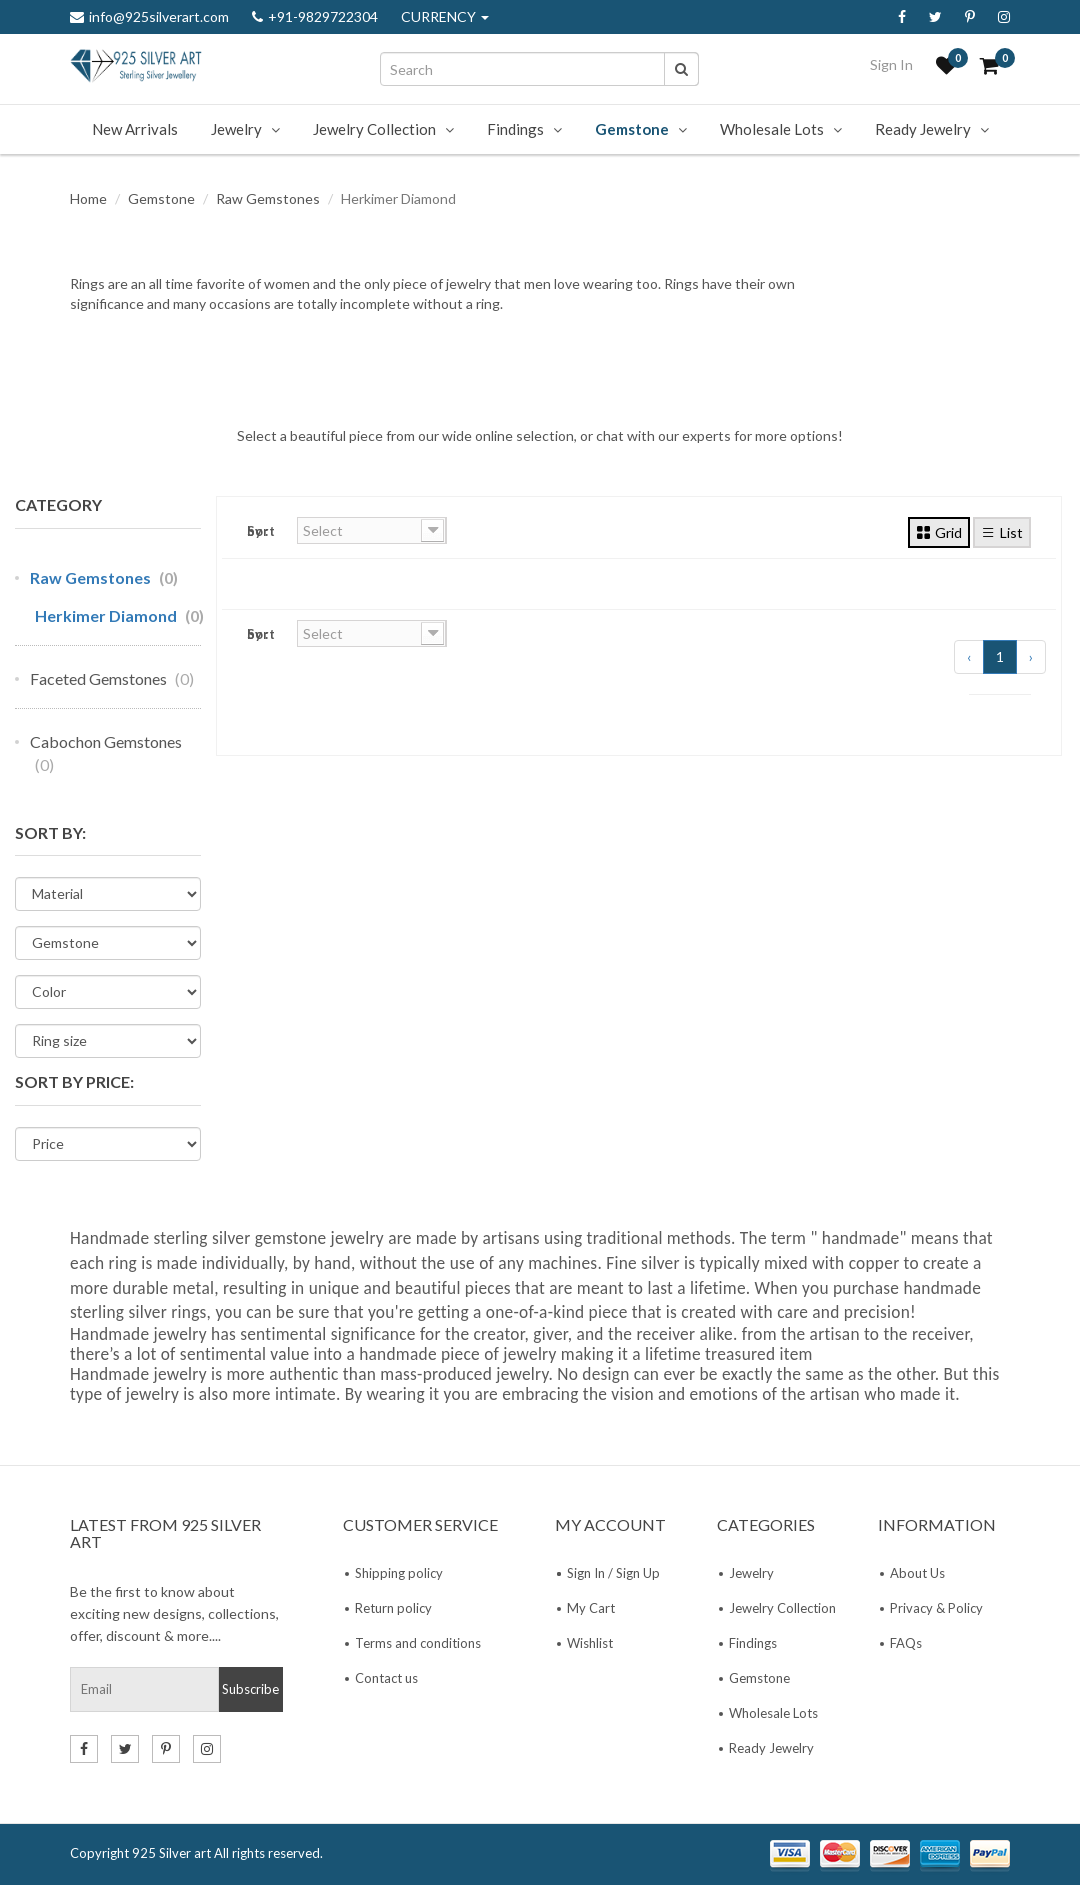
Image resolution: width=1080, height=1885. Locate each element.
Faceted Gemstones (112, 678)
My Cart (591, 1608)
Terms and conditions (418, 1643)
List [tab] (1002, 532)
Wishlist (590, 1643)
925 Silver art (171, 1853)
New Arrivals (135, 129)
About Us (917, 1573)
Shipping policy (399, 1573)
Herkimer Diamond (119, 615)
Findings (515, 129)
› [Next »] (1031, 656)
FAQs (906, 1643)
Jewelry (236, 129)
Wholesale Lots (772, 129)
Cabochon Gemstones (106, 753)
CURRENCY (445, 17)
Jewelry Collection (374, 129)
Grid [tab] (939, 532)
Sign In (891, 64)
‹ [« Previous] (969, 656)
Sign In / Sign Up (613, 1573)
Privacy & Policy (936, 1608)
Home (88, 198)
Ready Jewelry (923, 129)
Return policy (393, 1608)
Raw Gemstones (268, 198)
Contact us (386, 1678)
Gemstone (632, 129)
